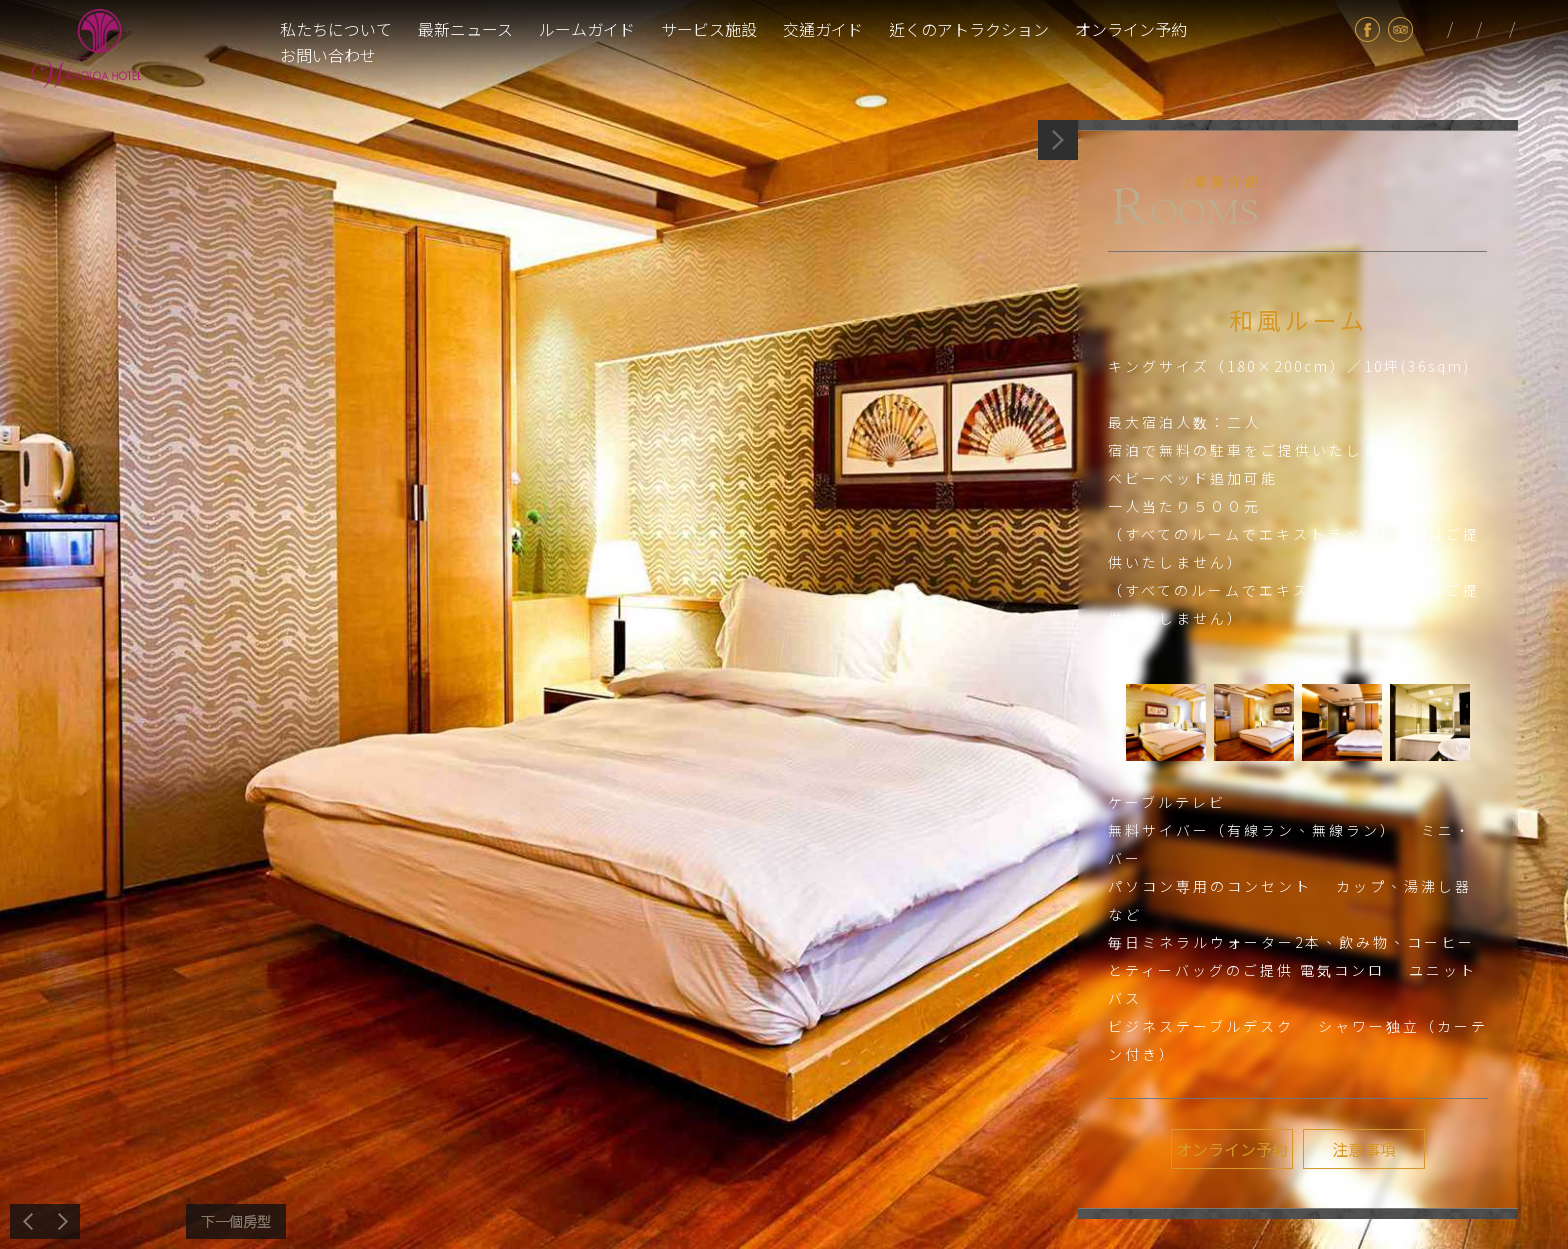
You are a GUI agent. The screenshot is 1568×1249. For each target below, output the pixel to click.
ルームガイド (587, 29)
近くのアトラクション (969, 29)
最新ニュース (465, 29)
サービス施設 (709, 29)
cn (1526, 29)
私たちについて (336, 29)
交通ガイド (823, 29)
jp (1464, 29)
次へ (236, 1221)
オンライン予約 (1131, 29)
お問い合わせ (328, 55)
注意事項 (1364, 1149)
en (1497, 29)
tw (1435, 29)
